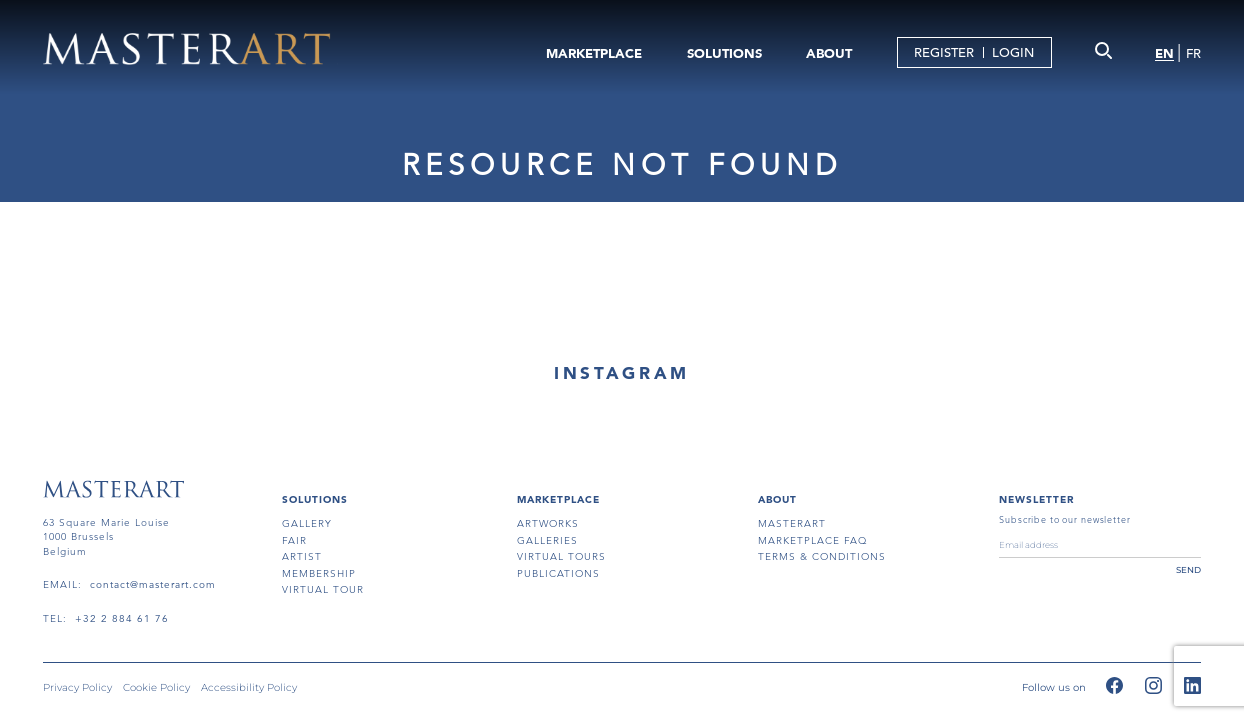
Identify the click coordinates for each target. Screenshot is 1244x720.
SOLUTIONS (724, 53)
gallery (307, 523)
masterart (792, 523)
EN (1164, 53)
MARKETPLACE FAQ (812, 540)
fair (294, 540)
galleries (547, 540)
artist (302, 556)
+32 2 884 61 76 (122, 618)
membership (319, 573)
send (1188, 570)
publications (558, 573)
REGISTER (944, 52)
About (777, 499)
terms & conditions (822, 556)
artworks (548, 523)
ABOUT (829, 53)
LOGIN (1013, 52)
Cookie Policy (156, 688)
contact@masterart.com (153, 584)
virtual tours (561, 556)
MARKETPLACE (594, 53)
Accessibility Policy (249, 688)
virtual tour (323, 589)
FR (1193, 53)
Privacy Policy (77, 688)
